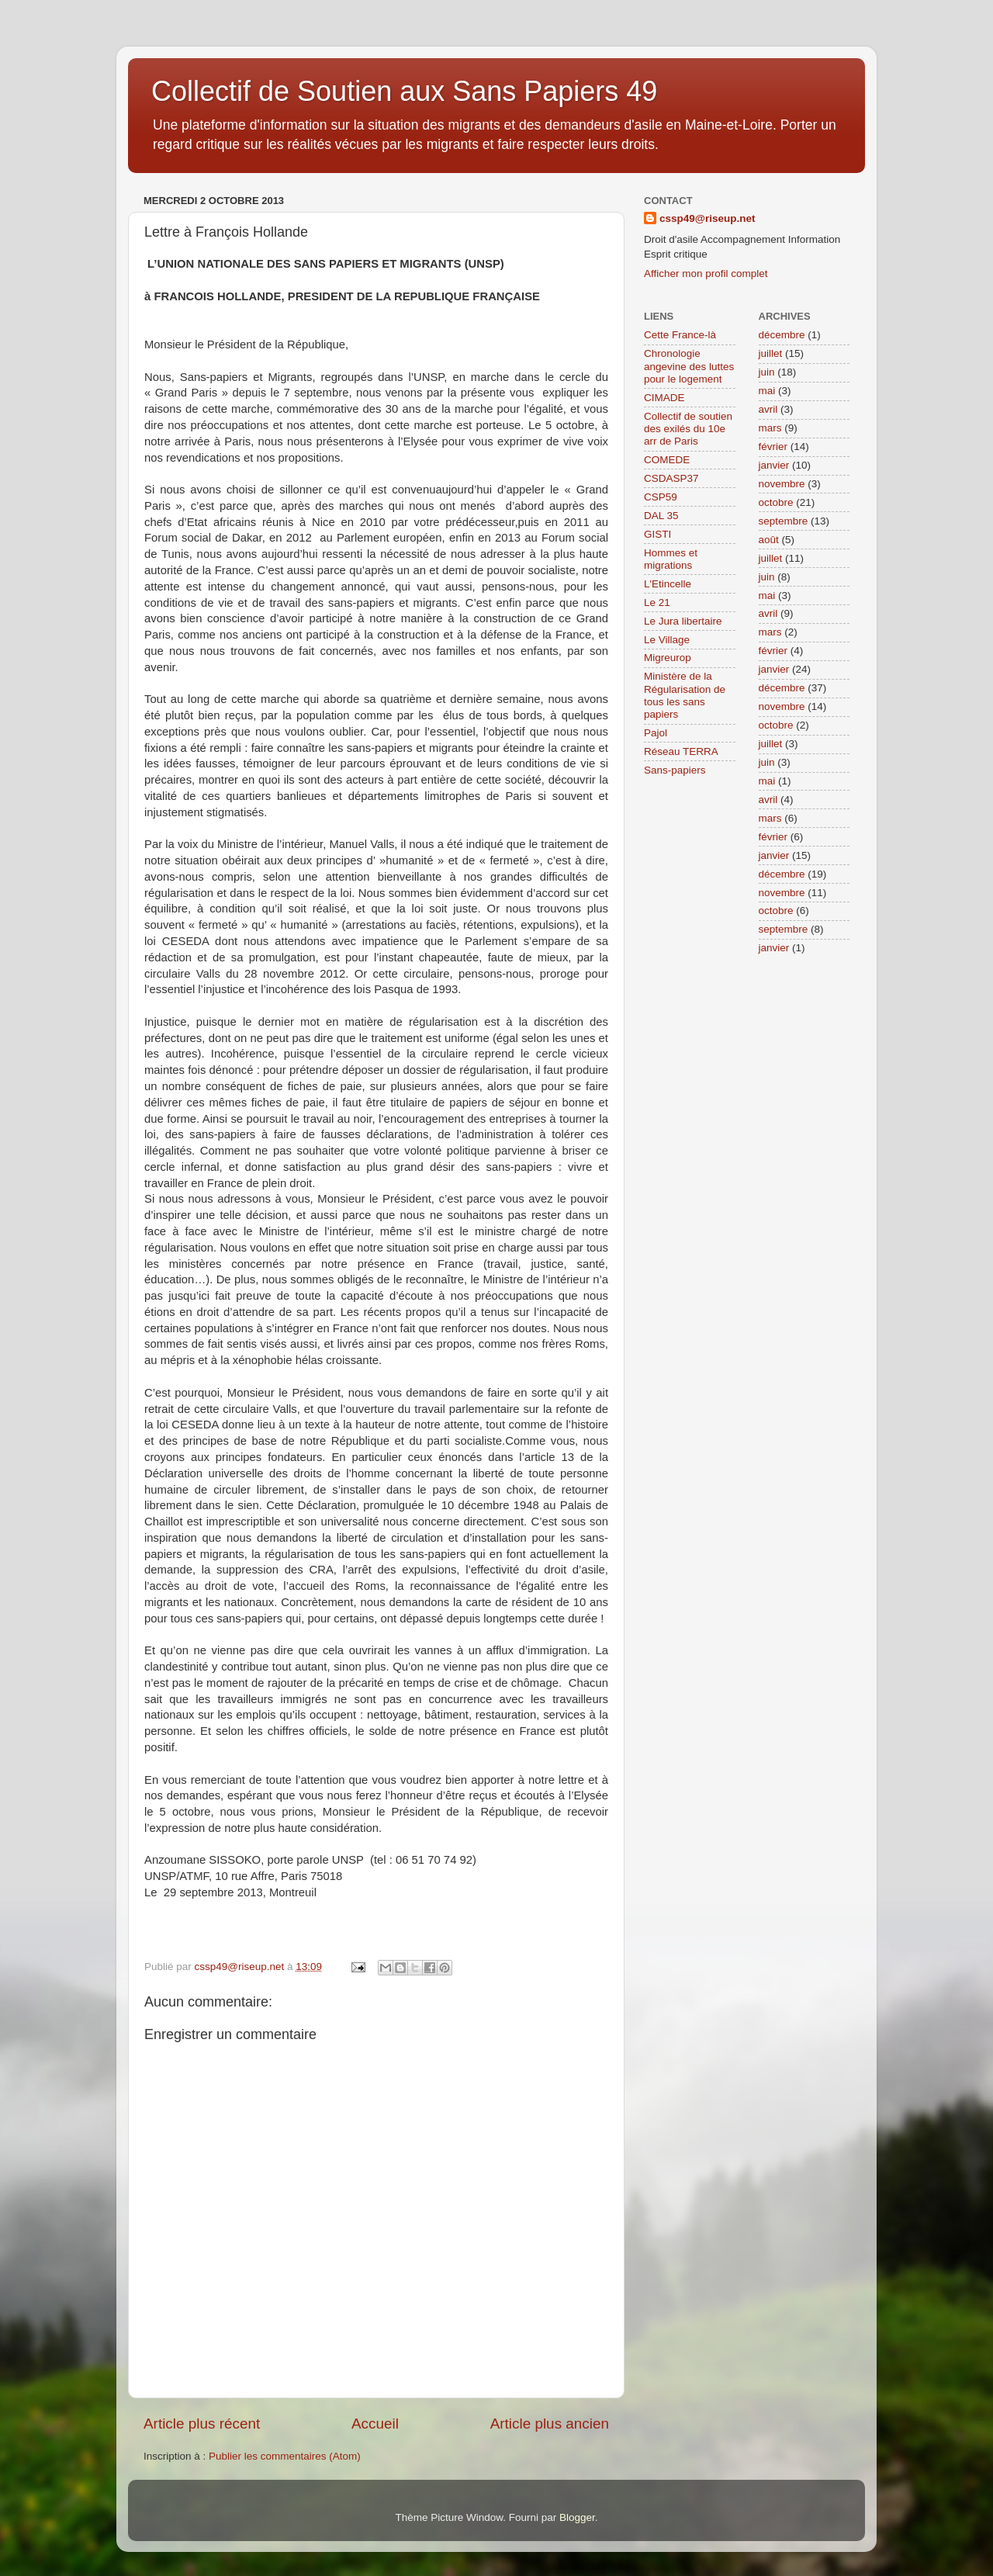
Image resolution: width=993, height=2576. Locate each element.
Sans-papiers (675, 770)
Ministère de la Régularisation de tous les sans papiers (684, 695)
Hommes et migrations (670, 559)
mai (767, 390)
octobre (776, 502)
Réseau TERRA (681, 751)
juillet (771, 353)
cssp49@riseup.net (707, 218)
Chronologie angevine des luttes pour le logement (689, 366)
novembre (782, 484)
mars (770, 428)
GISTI (657, 534)
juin (767, 372)
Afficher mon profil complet (706, 273)
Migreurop (667, 657)
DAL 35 (661, 515)
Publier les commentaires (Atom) (285, 2456)
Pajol (655, 733)
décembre (782, 335)
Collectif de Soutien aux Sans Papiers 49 (404, 91)
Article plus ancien (549, 2423)
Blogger (577, 2517)
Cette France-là (680, 335)
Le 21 (657, 602)
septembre (783, 521)
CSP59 (660, 497)
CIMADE (664, 397)
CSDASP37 (671, 478)
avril (768, 409)
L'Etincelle (667, 584)
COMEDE (667, 460)
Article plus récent (202, 2423)
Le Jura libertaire (683, 621)
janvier (774, 465)
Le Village (667, 640)
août (769, 539)
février (773, 446)
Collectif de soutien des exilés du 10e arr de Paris (688, 428)
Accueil (375, 2423)
